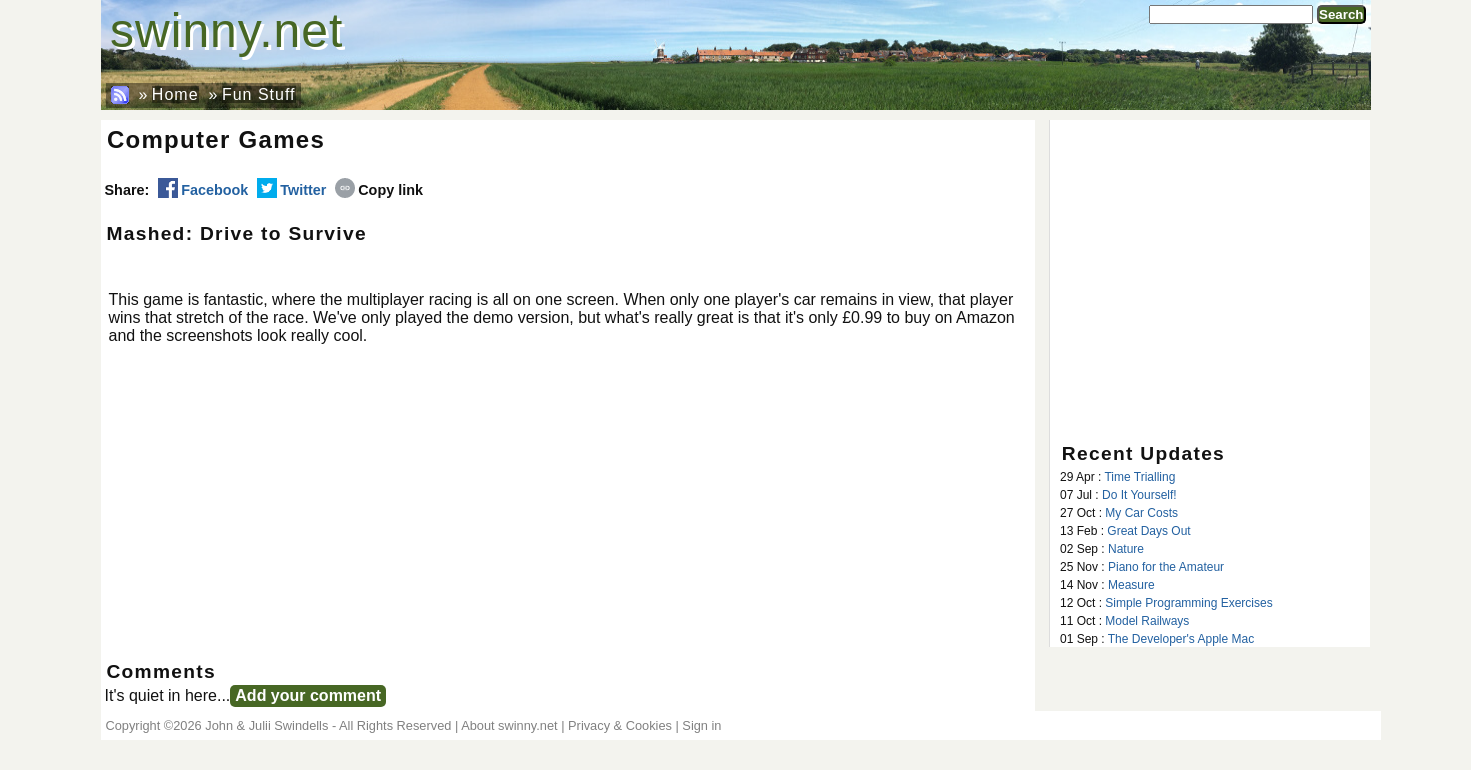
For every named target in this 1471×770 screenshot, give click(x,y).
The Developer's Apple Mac (1181, 639)
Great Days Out (1148, 531)
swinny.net (226, 30)
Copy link (379, 190)
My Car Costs (1141, 513)
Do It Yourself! (1139, 495)
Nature (1126, 549)
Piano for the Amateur (1166, 567)
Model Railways (1147, 621)
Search (1341, 14)
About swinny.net (509, 725)
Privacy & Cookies (620, 725)
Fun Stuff (259, 94)
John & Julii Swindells (266, 725)
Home (175, 94)
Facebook (203, 190)
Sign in (701, 725)
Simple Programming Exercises (1188, 603)
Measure (1131, 585)
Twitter (291, 190)
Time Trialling (1139, 477)
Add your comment (308, 695)
